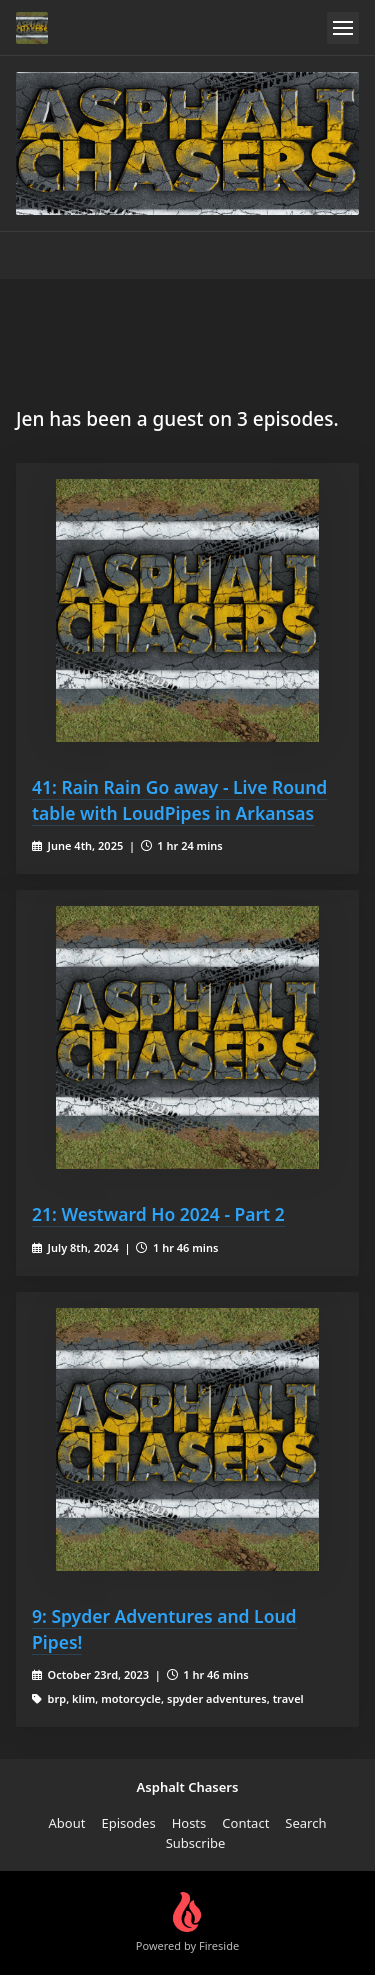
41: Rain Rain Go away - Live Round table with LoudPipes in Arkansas (179, 800)
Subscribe (196, 1843)
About (67, 1823)
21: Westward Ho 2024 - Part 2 (158, 1214)
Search (305, 1823)
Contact (245, 1823)
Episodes (128, 1823)
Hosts (189, 1823)
